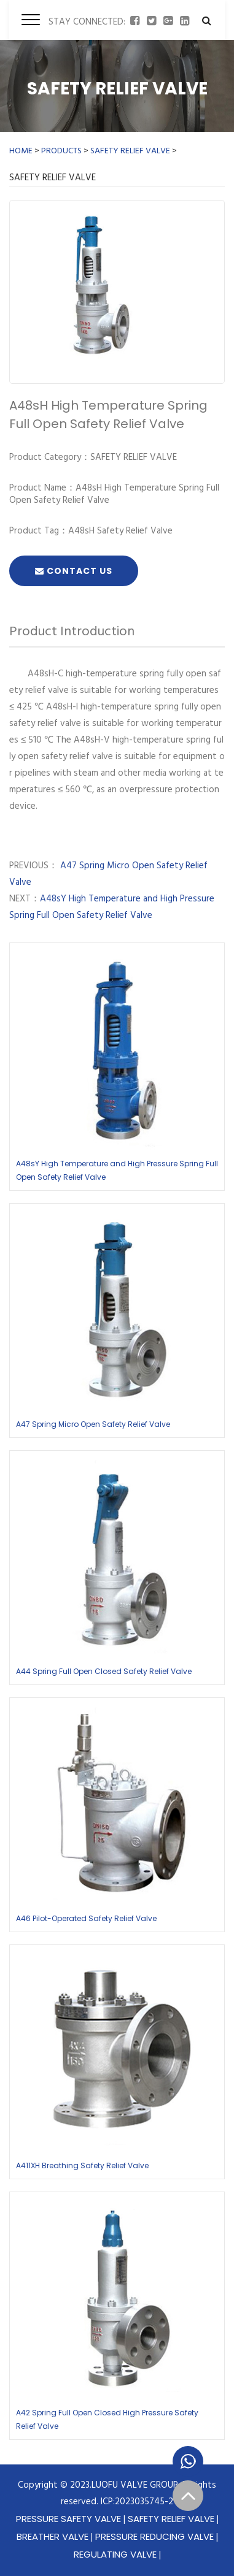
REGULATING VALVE (115, 2554)
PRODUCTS (61, 151)
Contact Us (73, 571)
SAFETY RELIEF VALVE (130, 151)
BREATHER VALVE (52, 2536)
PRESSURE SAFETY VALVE (68, 2518)
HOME (21, 151)
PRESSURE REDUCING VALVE (154, 2536)
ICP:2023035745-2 (137, 2501)
